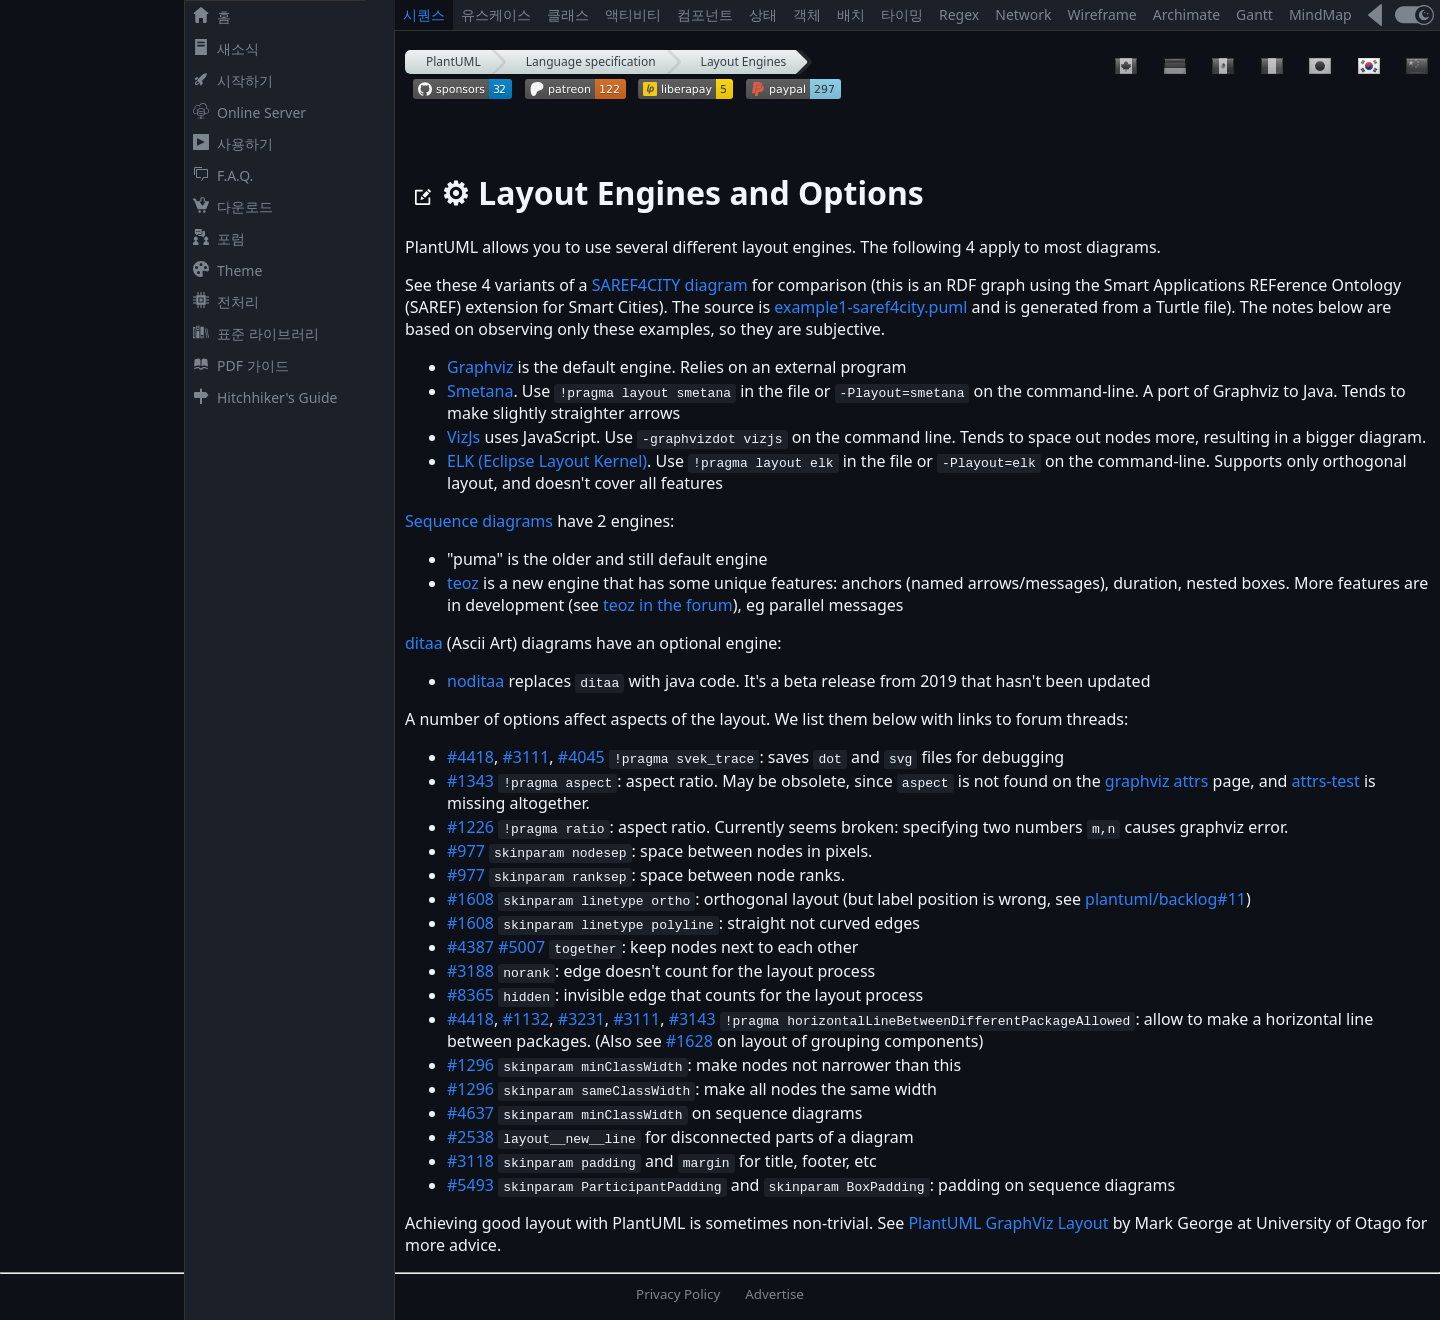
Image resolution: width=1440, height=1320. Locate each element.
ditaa (424, 643)
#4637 (470, 1113)
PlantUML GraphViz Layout (1008, 1223)
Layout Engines (744, 61)
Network (1023, 14)
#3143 (692, 1019)
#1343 (470, 781)
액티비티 (633, 14)
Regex (959, 14)
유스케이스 (496, 14)
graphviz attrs (1157, 781)
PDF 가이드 (237, 365)
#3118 (470, 1161)
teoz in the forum (668, 605)
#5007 (521, 947)
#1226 (470, 827)
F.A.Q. (219, 175)
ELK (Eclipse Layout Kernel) (547, 461)
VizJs (463, 437)
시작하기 (229, 80)
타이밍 (902, 14)
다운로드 (229, 206)
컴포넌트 (705, 14)
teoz (463, 583)
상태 (763, 14)
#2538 (470, 1137)
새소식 (222, 48)
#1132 (525, 1019)
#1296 (470, 1065)
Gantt (1254, 14)
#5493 (470, 1185)
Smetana (480, 391)
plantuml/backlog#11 (1165, 899)
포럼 (215, 238)
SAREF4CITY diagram (670, 285)
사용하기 (229, 143)
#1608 (470, 899)
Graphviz (480, 367)
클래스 (568, 14)
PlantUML (453, 61)
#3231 (581, 1019)
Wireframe (1102, 14)
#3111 (525, 757)
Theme (223, 270)
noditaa (475, 681)
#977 (466, 851)
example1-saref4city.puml (870, 307)
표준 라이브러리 (252, 333)
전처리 (222, 301)
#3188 (470, 971)
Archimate (1186, 14)
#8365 (470, 995)
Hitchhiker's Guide (261, 397)
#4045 (581, 757)
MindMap (1320, 14)
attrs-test (1326, 781)
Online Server (245, 112)
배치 (851, 14)
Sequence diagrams (479, 521)
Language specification (591, 61)
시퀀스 (424, 14)
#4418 (470, 757)
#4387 (470, 947)
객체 (807, 14)
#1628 (689, 1041)
